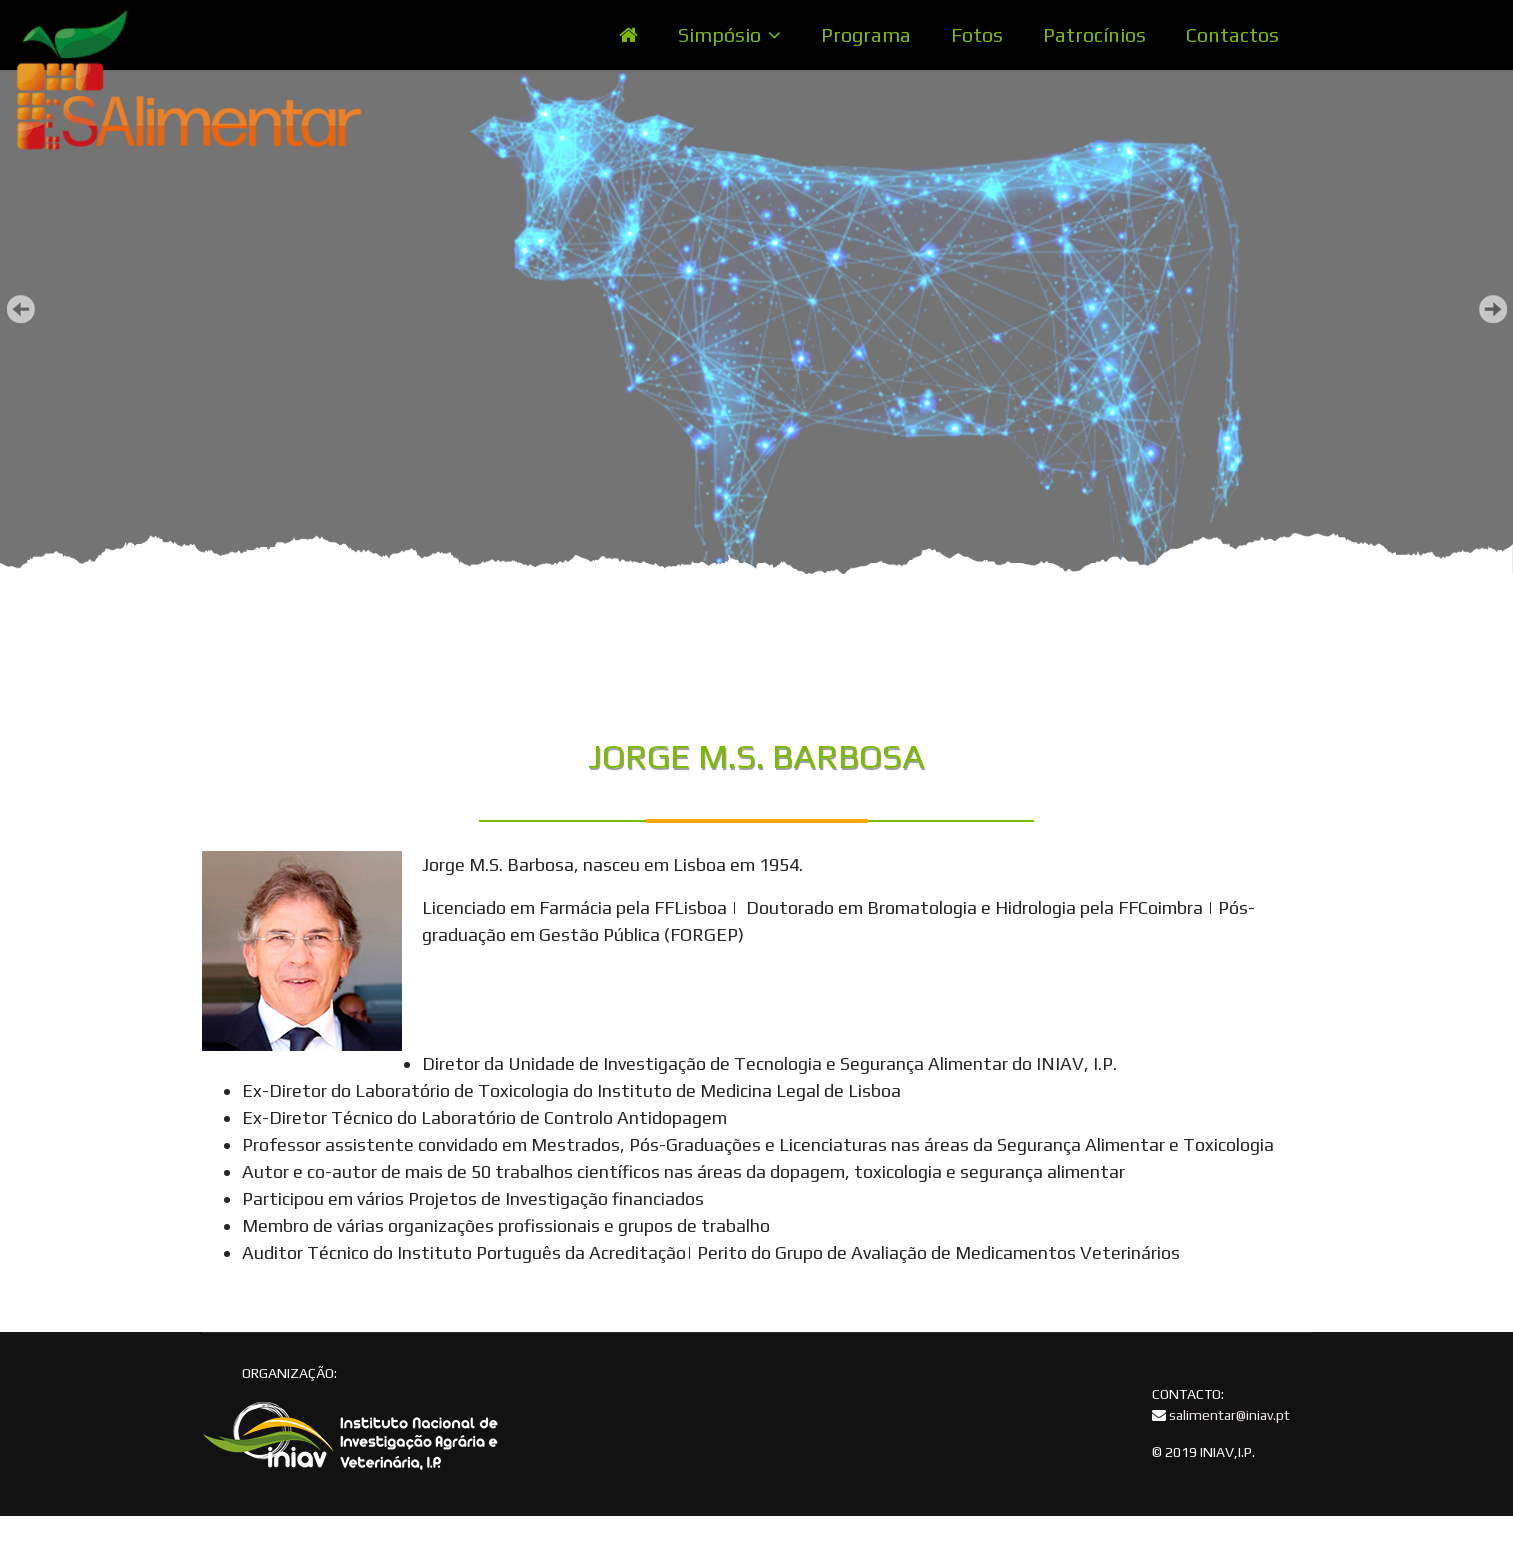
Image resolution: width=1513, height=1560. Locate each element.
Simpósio (719, 34)
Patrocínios (1094, 34)
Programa (866, 34)
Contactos (1232, 34)
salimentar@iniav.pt (1229, 1415)
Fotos (977, 34)
